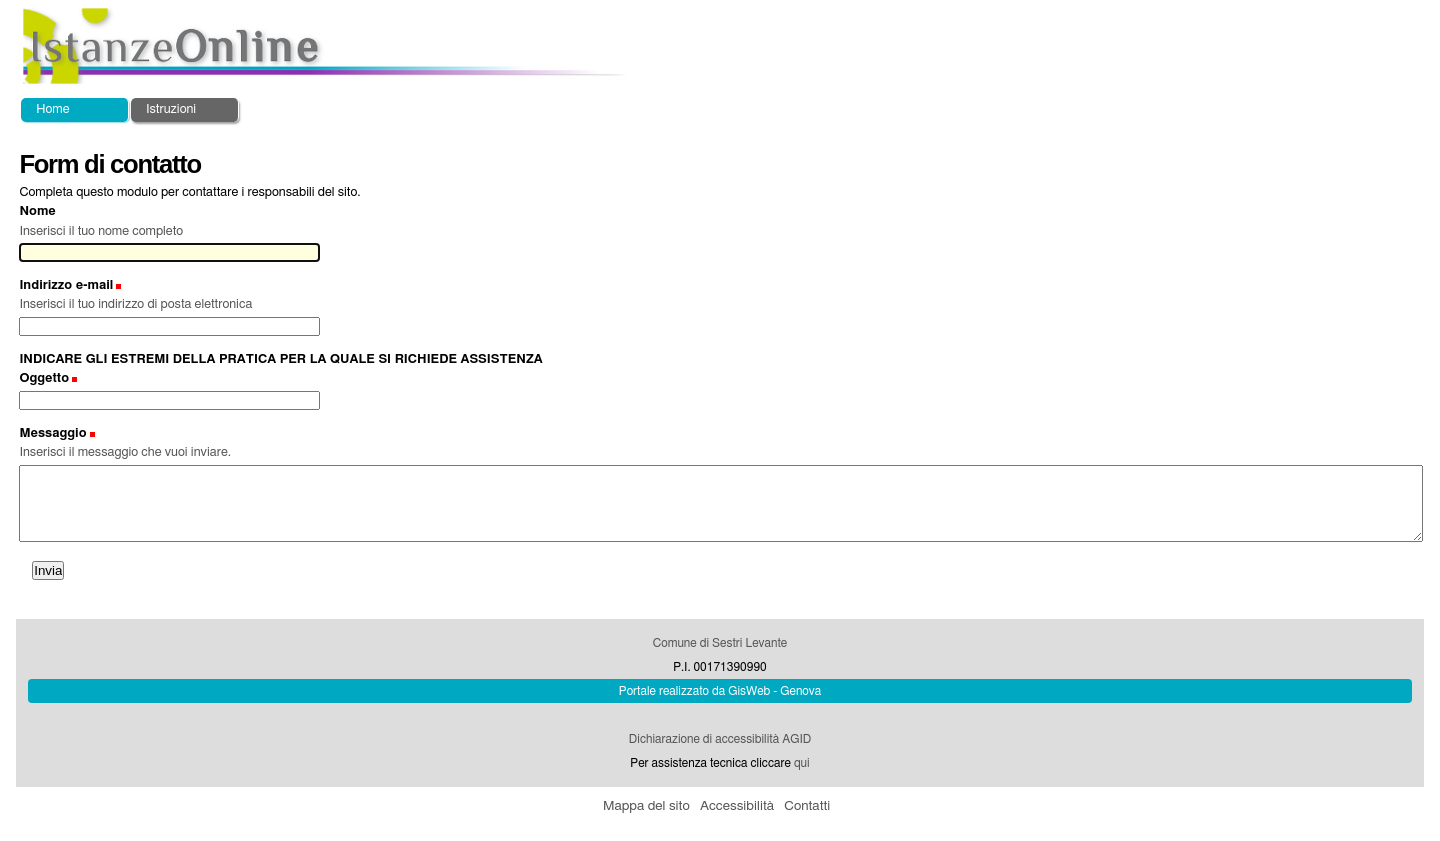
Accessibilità (737, 806)
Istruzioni (171, 109)
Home (52, 109)
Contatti (807, 806)
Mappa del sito (646, 806)
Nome (37, 211)
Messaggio (52, 433)
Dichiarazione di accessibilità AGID (720, 739)
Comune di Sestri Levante (720, 643)
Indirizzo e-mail (66, 285)
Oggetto (44, 378)
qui (802, 763)
